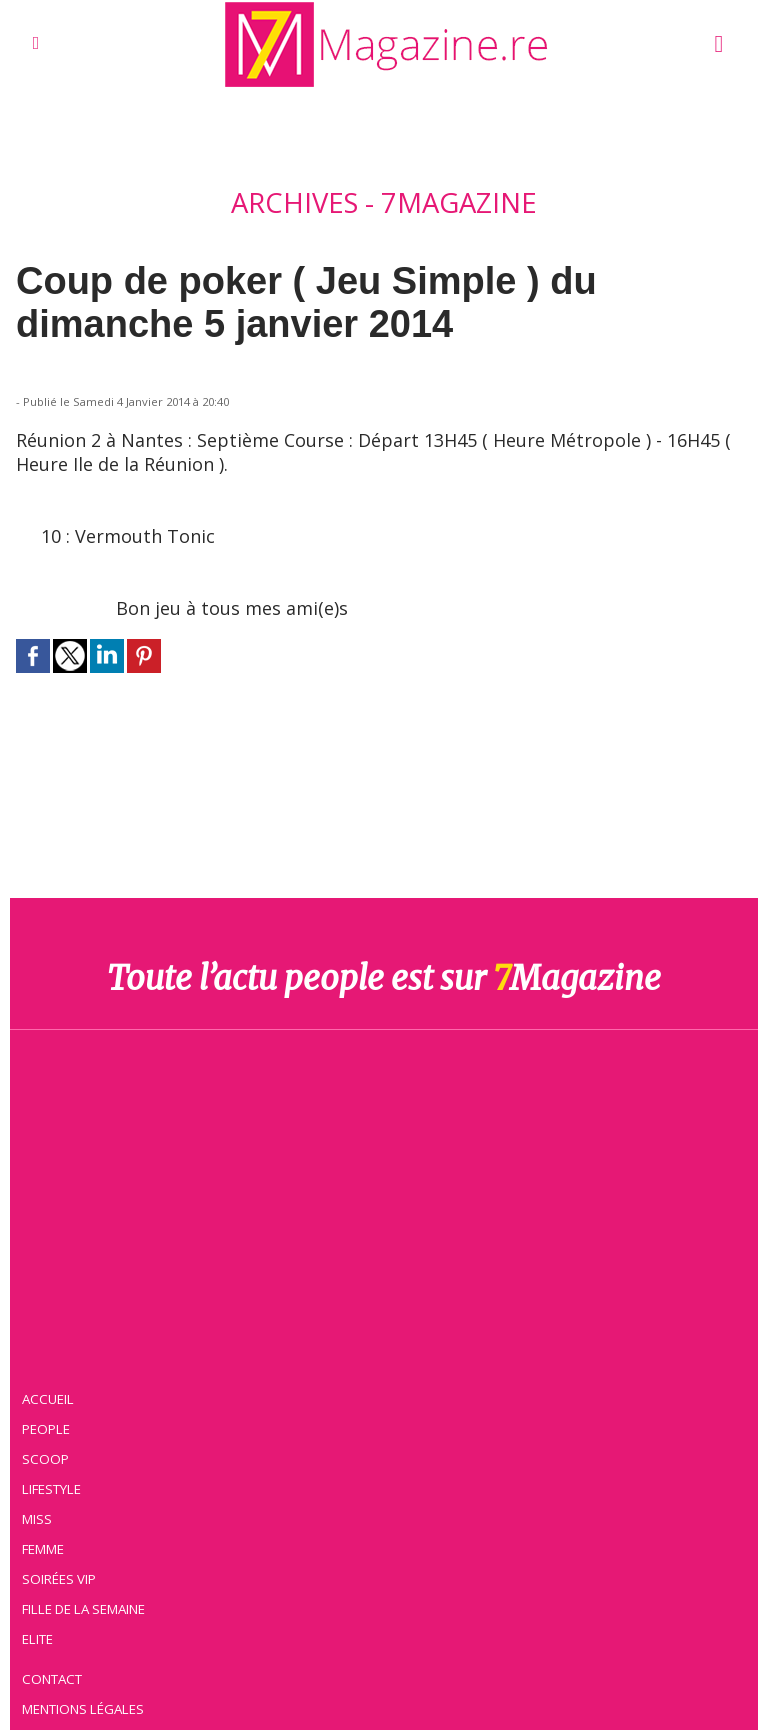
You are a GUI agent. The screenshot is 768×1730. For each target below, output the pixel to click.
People (46, 1429)
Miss (37, 1519)
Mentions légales (83, 1709)
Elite (37, 1639)
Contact (52, 1679)
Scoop (45, 1459)
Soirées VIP (59, 1579)
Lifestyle (51, 1489)
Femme (43, 1549)
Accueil (48, 1399)
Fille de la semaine (83, 1609)
